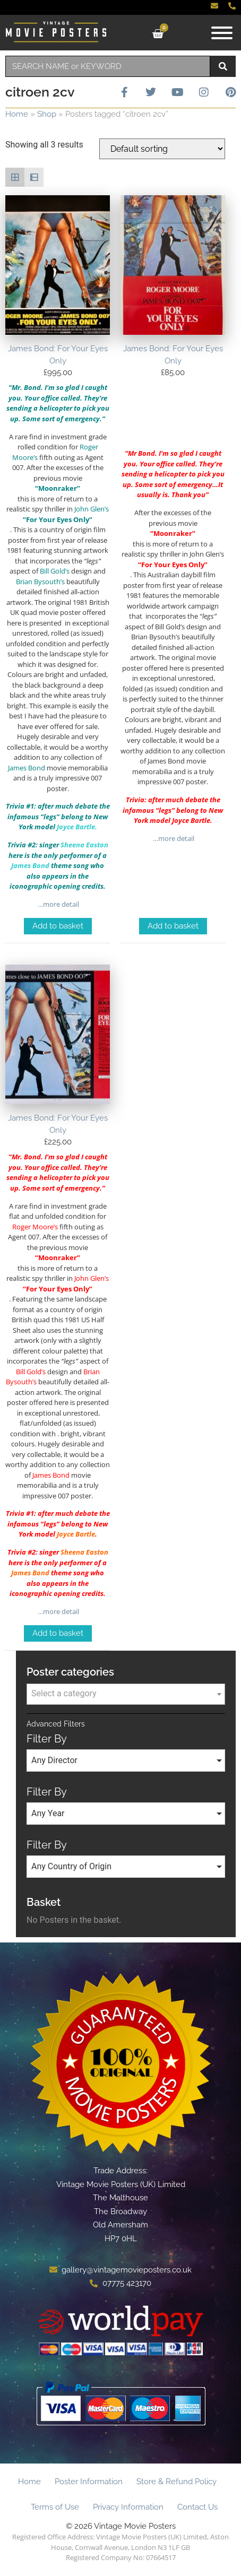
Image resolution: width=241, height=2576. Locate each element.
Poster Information (89, 2481)
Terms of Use (55, 2507)
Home (16, 114)
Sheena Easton (84, 1552)
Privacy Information (128, 2507)
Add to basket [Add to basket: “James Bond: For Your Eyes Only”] (57, 926)
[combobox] (107, 66)
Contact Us (197, 2507)
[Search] (223, 66)
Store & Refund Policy (176, 2481)
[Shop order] (162, 148)
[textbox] (126, 1693)
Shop (46, 114)
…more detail (57, 904)
